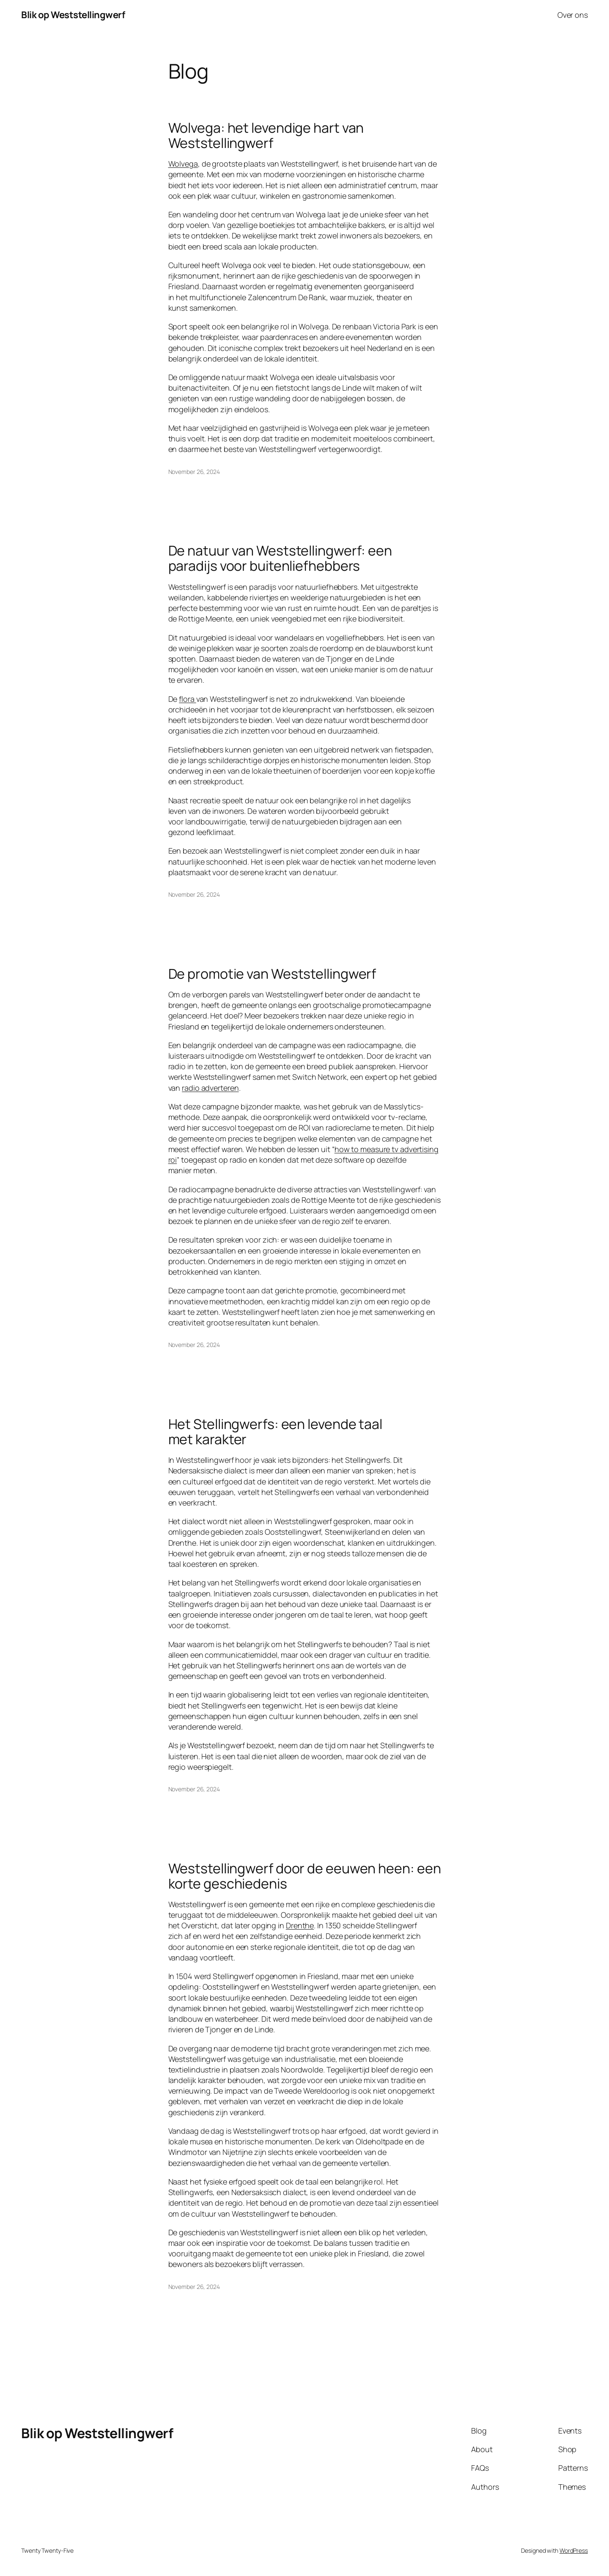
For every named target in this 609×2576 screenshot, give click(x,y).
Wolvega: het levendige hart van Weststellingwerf (266, 135)
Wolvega (183, 164)
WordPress (574, 2550)
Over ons (572, 15)
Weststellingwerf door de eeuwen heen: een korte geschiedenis (304, 1876)
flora (187, 699)
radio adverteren (210, 1088)
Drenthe (300, 1925)
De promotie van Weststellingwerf (272, 973)
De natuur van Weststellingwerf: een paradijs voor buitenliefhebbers (280, 558)
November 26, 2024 (194, 472)
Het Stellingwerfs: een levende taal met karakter (275, 1431)
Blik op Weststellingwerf (73, 14)
